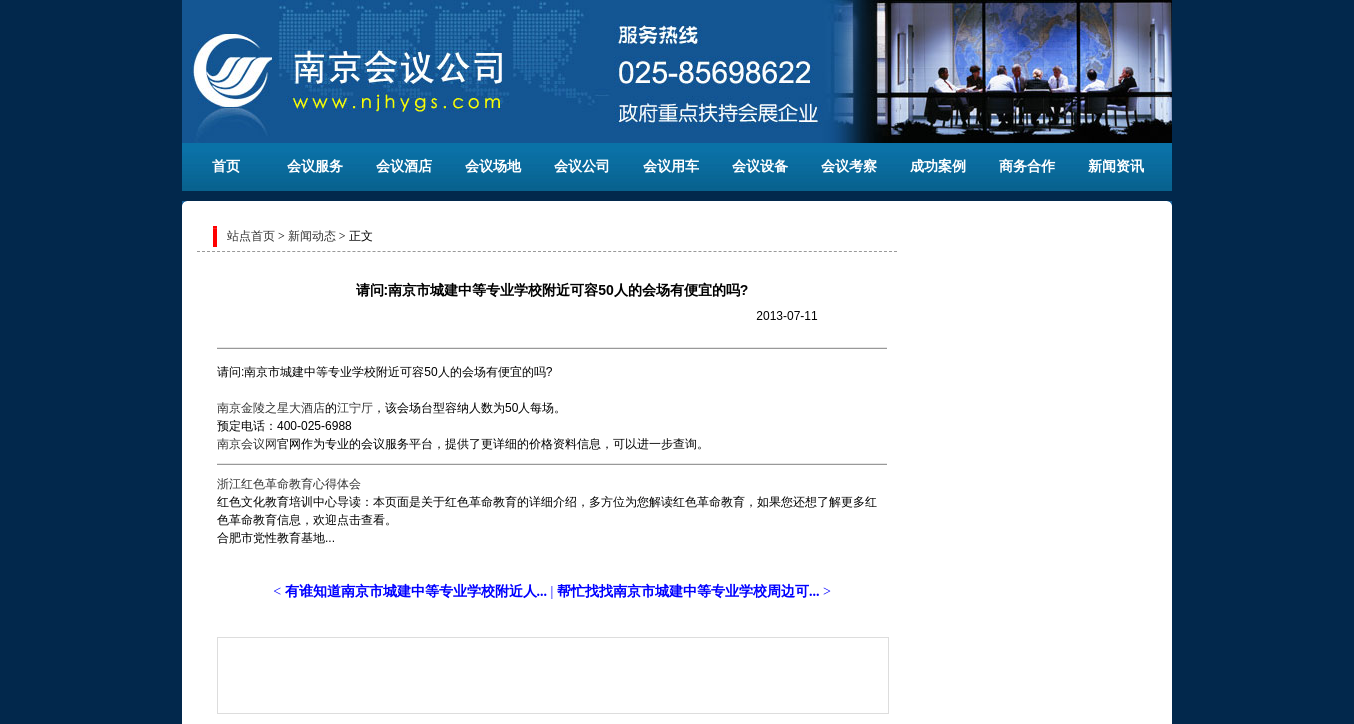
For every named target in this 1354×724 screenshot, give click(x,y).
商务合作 (1027, 166)
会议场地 (493, 166)
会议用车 (671, 166)
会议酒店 (404, 166)
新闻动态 (312, 236)
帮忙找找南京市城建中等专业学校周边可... (688, 591)
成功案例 (938, 166)
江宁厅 (355, 408)
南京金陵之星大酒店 (271, 408)
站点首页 (251, 236)
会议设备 (760, 166)
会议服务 (315, 166)
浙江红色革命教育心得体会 (289, 484)
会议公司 (582, 166)
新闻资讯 (1116, 166)
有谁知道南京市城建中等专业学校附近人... (416, 591)
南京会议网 (247, 444)
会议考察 (849, 166)
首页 (226, 166)
